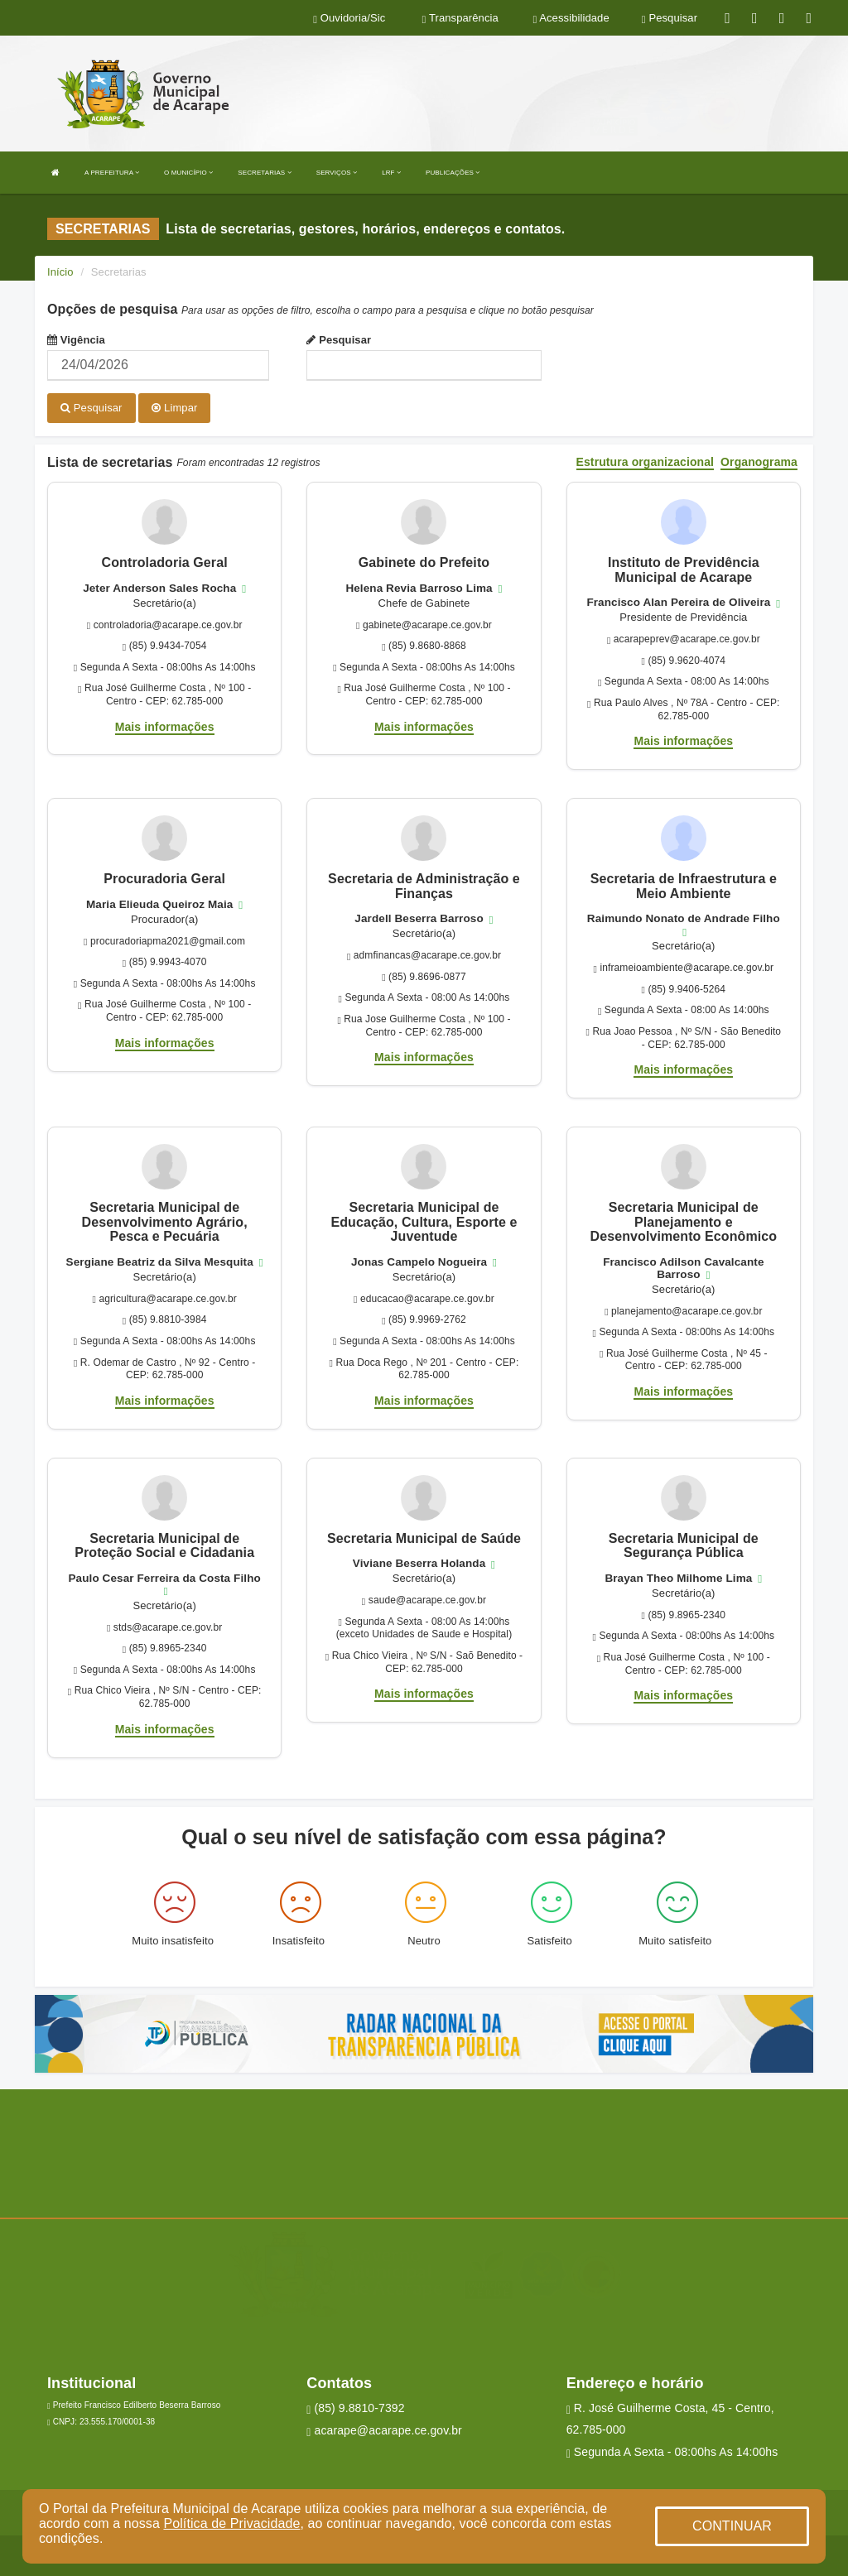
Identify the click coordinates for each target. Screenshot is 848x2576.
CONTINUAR (732, 2526)
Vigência (76, 340)
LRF (391, 172)
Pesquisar (338, 340)
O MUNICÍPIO (188, 172)
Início (60, 272)
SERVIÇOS (336, 172)
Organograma (758, 461)
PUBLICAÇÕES (452, 172)
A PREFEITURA (111, 172)
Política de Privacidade (231, 2523)
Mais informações (164, 726)
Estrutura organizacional (645, 461)
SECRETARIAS (264, 172)
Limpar (174, 407)
